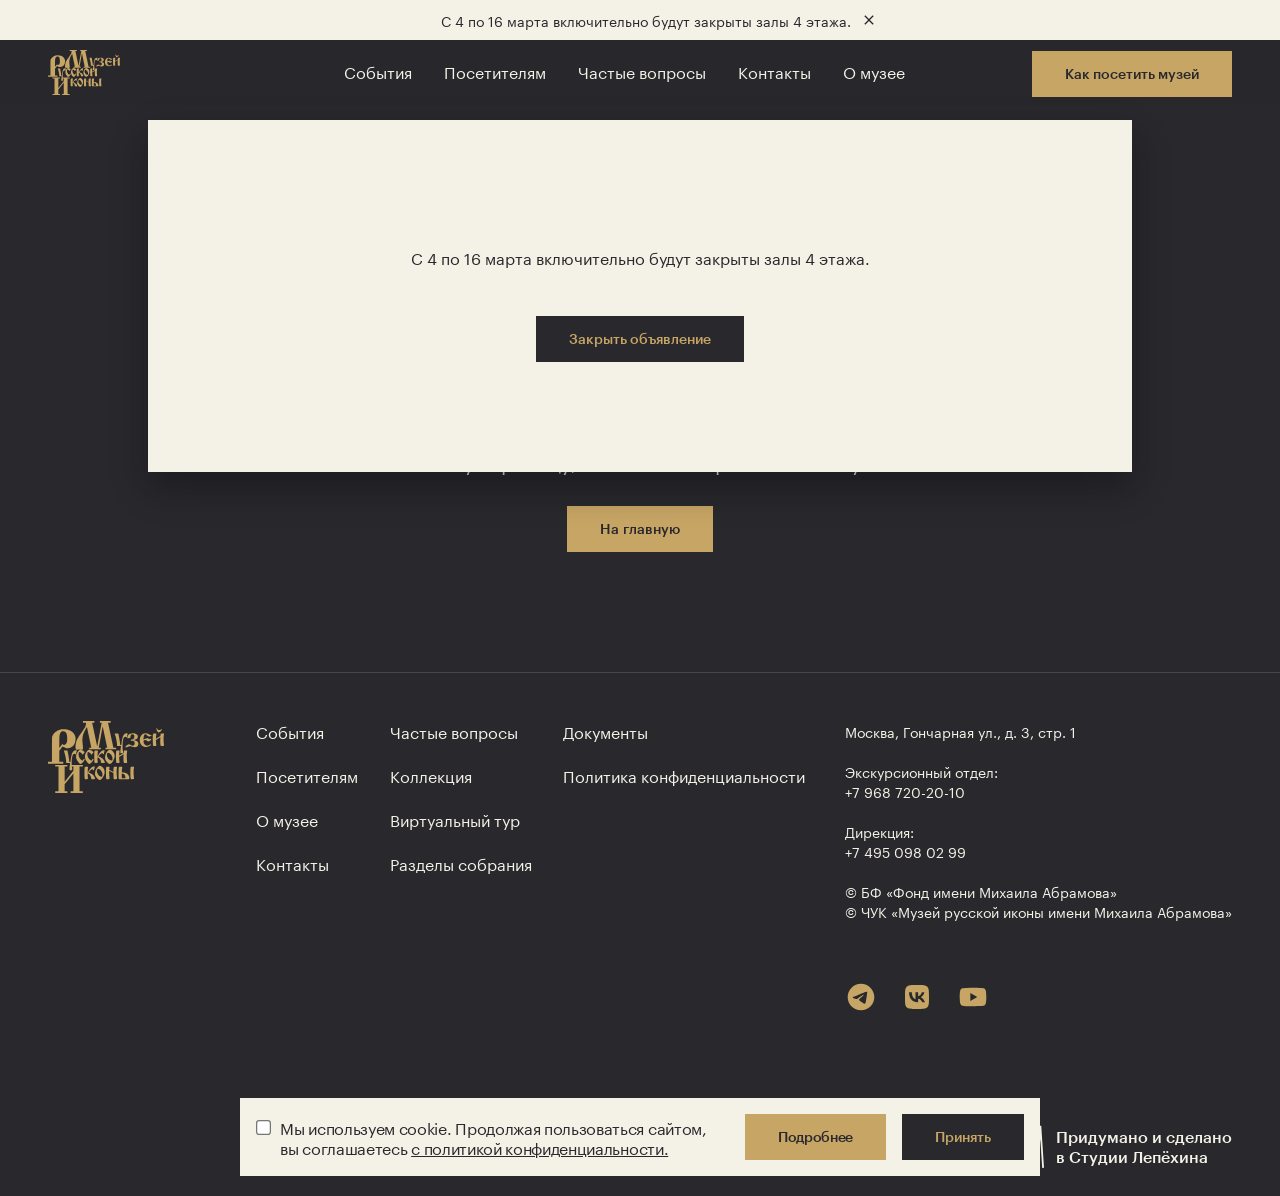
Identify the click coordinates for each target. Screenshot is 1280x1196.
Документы (605, 730)
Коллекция (431, 774)
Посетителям (495, 70)
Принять (963, 1136)
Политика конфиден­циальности (684, 774)
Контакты (774, 70)
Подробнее (815, 1136)
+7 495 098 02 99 (905, 851)
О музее (874, 70)
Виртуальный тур (455, 818)
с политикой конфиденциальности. (539, 1146)
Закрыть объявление (640, 338)
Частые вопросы (642, 70)
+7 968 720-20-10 (905, 791)
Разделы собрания (461, 862)
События (378, 70)
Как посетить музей (1132, 73)
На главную (640, 528)
